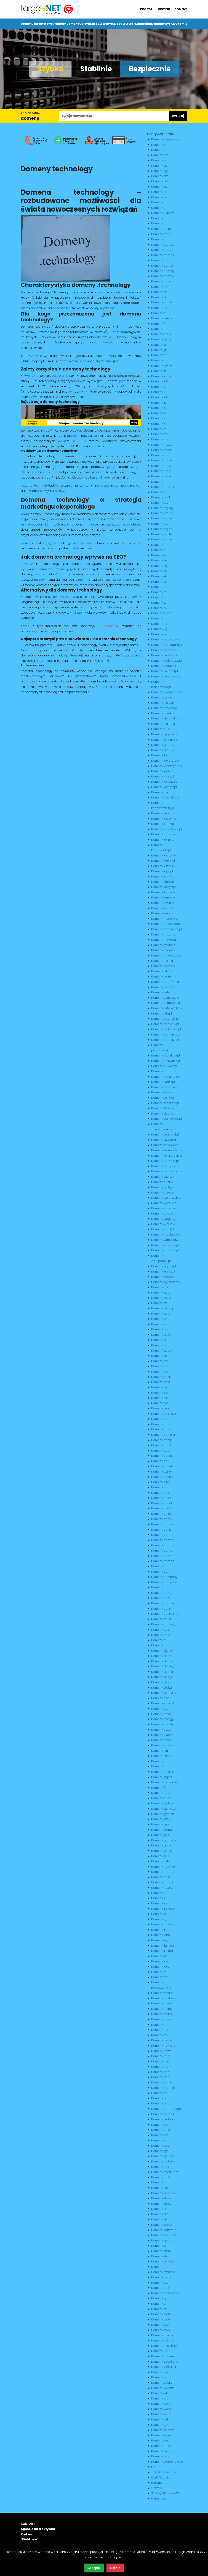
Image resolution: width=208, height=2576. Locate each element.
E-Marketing (141, 24)
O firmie (181, 24)
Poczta (146, 9)
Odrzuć (115, 2568)
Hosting (163, 9)
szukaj (178, 115)
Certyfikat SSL (90, 24)
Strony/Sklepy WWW (116, 24)
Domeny (180, 9)
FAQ (172, 24)
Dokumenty (160, 24)
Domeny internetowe (37, 24)
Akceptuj (94, 2568)
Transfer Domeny (66, 24)
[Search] (114, 116)
